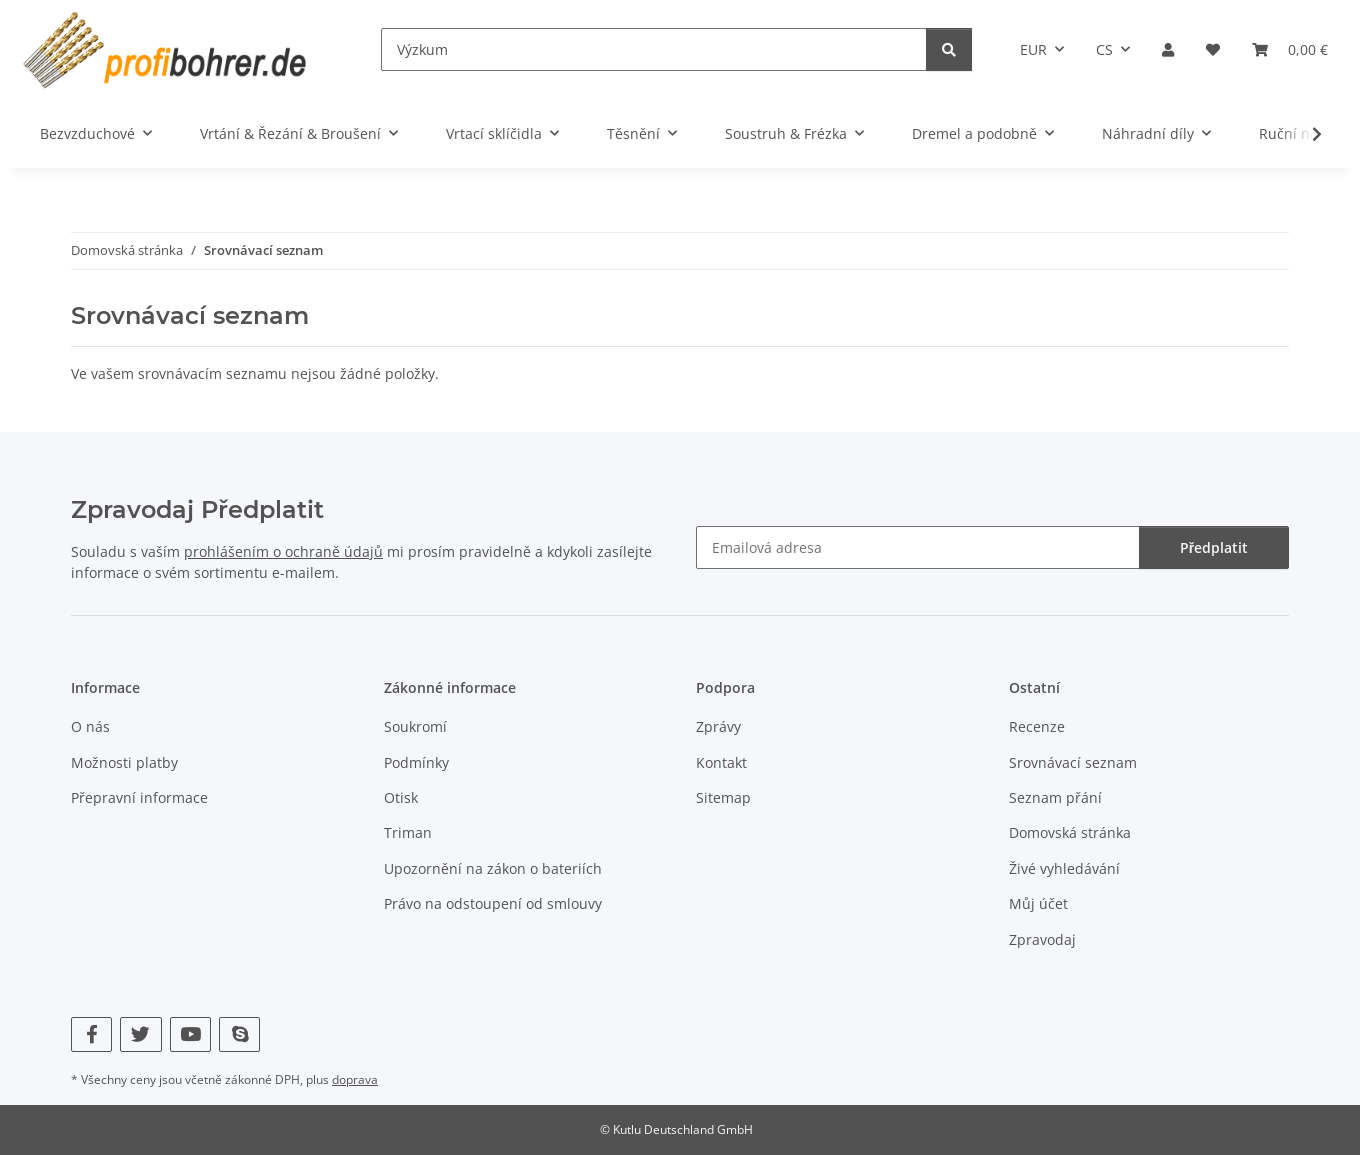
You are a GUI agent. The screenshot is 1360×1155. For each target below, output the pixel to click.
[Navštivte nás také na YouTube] (190, 1034)
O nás (90, 726)
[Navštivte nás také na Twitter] (140, 1034)
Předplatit (1214, 547)
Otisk (401, 797)
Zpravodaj (1042, 939)
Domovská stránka (1070, 832)
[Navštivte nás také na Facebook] (91, 1034)
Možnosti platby (124, 762)
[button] (1168, 49)
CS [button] (1104, 49)
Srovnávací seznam (1073, 762)
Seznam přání (1055, 797)
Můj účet (1038, 903)
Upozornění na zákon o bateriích (493, 868)
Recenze (1037, 726)
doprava (355, 1079)
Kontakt (721, 762)
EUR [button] (1033, 49)
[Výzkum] (654, 49)
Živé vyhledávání (1064, 868)
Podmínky (416, 762)
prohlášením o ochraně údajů (283, 551)
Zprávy (718, 726)
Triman (408, 832)
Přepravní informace (139, 797)
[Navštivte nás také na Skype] (239, 1034)
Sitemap (723, 797)
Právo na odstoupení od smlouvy (493, 903)
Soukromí (415, 726)
